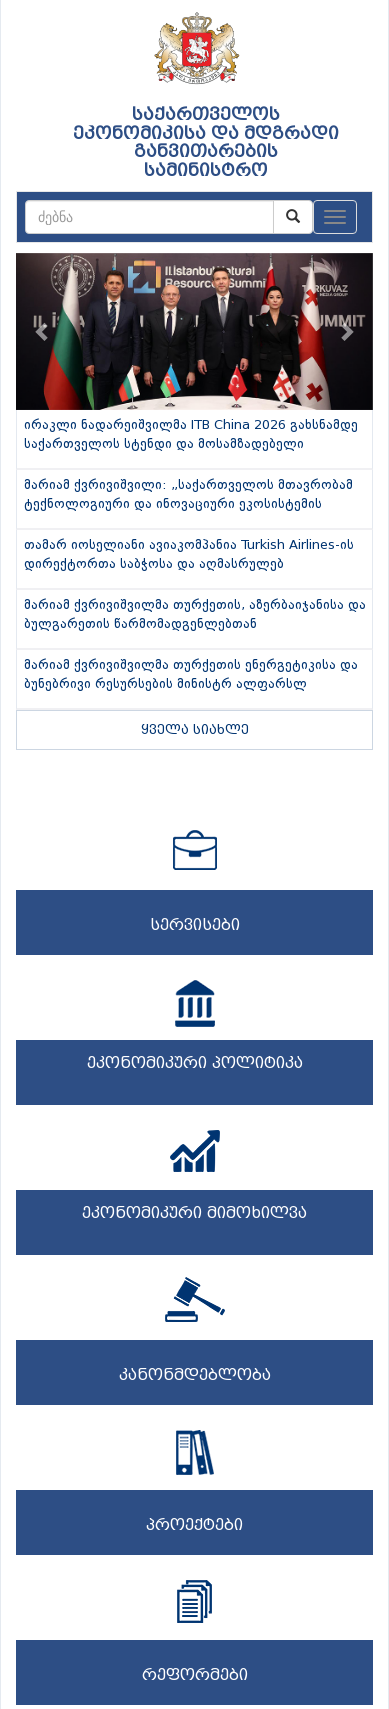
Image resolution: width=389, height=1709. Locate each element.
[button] (43, 331)
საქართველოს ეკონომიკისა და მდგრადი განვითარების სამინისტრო (206, 142)
